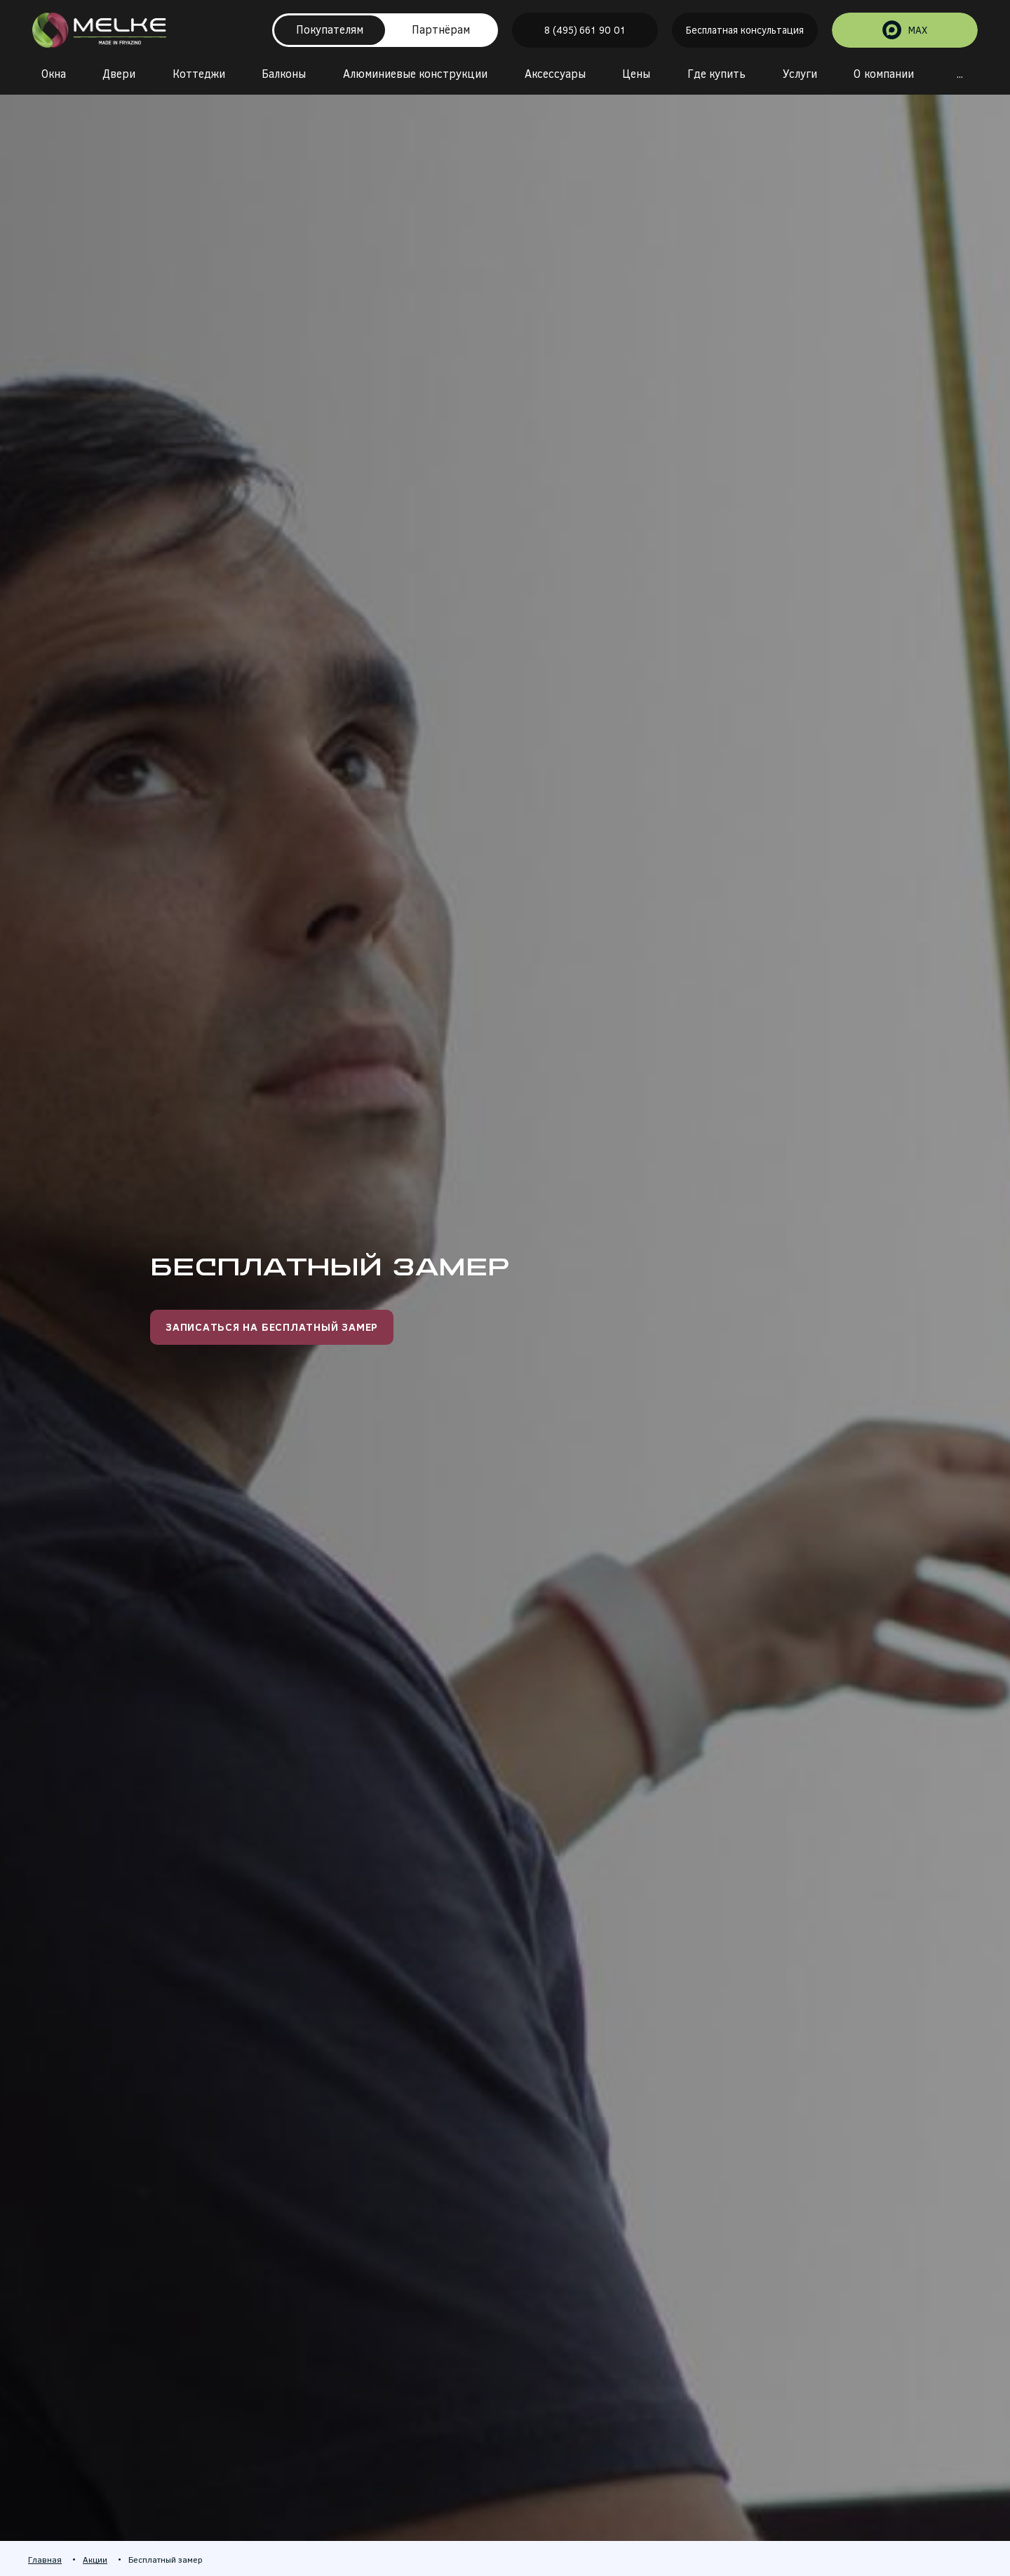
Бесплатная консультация (745, 30)
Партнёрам (441, 30)
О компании (883, 74)
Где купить (716, 74)
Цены (636, 74)
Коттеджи (199, 74)
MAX (904, 31)
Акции (95, 2560)
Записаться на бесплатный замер (272, 1327)
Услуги (800, 74)
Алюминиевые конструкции (415, 74)
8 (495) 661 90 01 (585, 30)
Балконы (284, 74)
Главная (45, 2560)
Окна (53, 74)
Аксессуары (555, 74)
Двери (118, 74)
